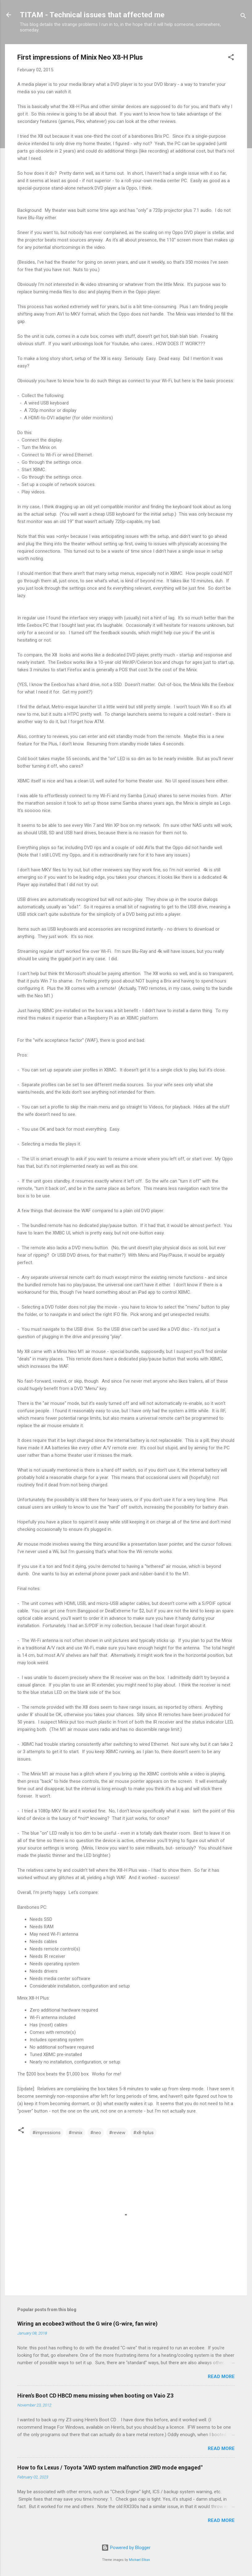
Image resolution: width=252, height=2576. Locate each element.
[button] (231, 58)
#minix (75, 2132)
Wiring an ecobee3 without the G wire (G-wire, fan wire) (87, 2323)
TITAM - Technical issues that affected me (92, 14)
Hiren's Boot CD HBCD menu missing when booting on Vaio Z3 (95, 2395)
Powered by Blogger (126, 2547)
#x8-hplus (143, 2132)
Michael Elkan (139, 2560)
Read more (221, 2376)
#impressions (46, 2132)
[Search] (243, 16)
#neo (95, 2132)
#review (117, 2132)
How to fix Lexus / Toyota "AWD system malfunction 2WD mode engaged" (110, 2467)
